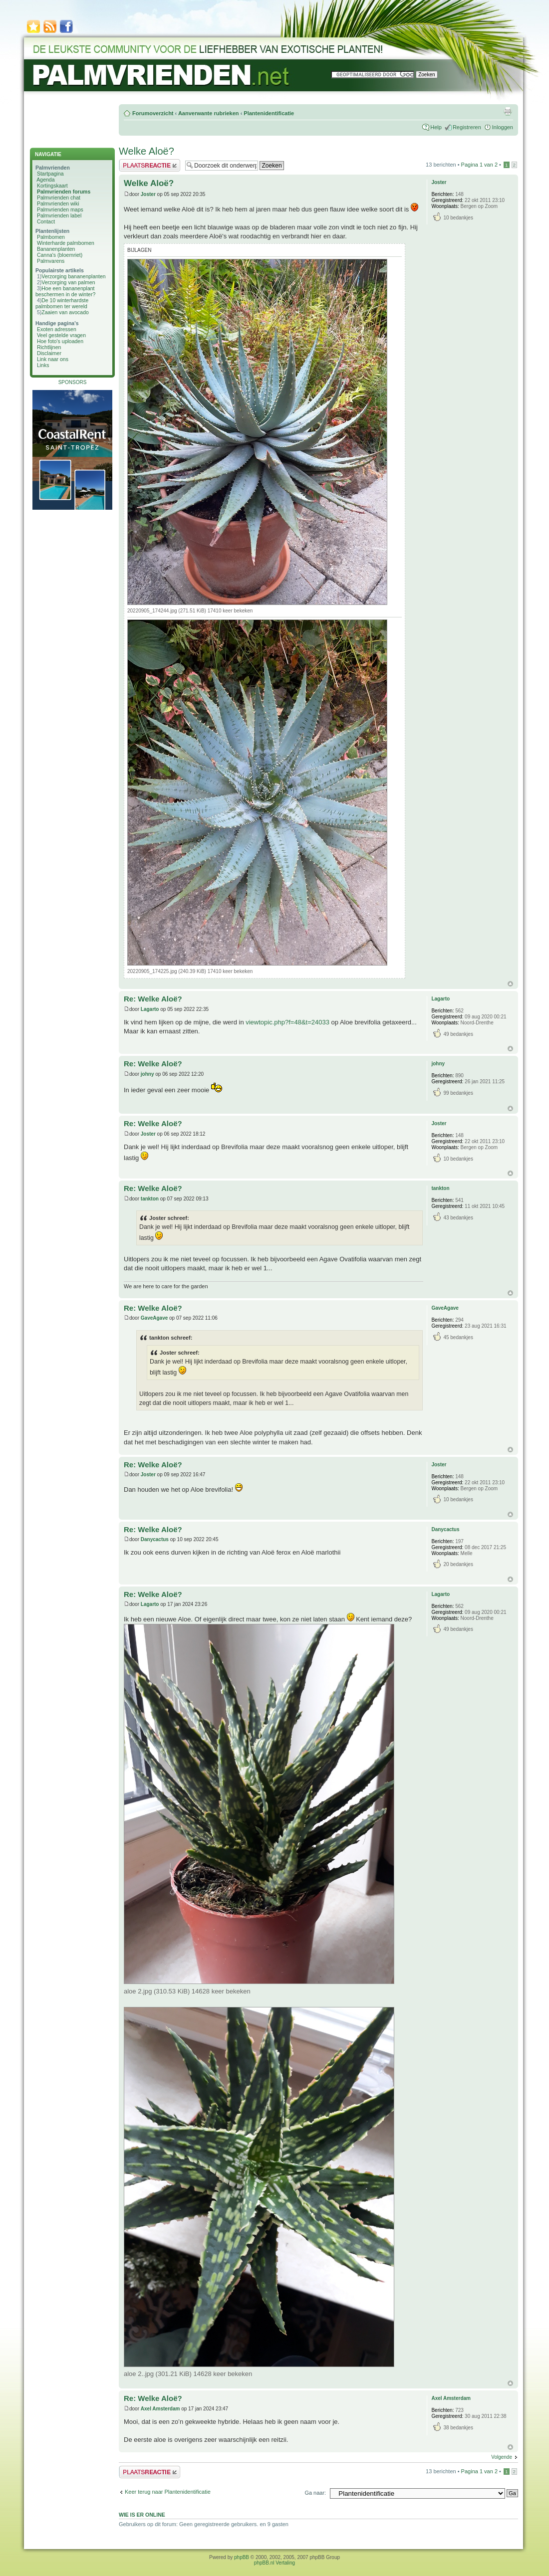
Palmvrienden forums (63, 192)
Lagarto (150, 1009)
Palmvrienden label (59, 215)
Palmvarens (50, 261)
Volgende (501, 2457)
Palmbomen (51, 237)
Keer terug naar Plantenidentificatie (168, 2492)
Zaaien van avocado (65, 312)
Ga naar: (315, 2493)
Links (43, 365)
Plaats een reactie (149, 165)
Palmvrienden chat (58, 197)
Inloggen (502, 127)
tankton (150, 1198)
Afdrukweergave (507, 111)
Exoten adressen (56, 329)
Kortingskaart (52, 186)
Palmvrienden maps (60, 209)
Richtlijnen (49, 347)
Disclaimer (49, 353)
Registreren (467, 127)
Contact (46, 221)
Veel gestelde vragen (61, 335)
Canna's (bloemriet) (59, 255)
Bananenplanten (56, 249)
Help (436, 127)
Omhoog (510, 984)
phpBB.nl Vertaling (274, 2563)
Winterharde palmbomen (65, 243)
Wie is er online (142, 2515)
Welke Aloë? (146, 151)
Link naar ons (52, 359)
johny (147, 1074)
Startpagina (50, 174)
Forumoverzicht (153, 113)
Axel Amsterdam (160, 2408)
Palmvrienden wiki (58, 203)
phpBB (241, 2557)
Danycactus (155, 1539)
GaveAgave (154, 1318)
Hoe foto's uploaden (60, 341)
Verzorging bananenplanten (73, 276)
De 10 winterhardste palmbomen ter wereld (61, 303)
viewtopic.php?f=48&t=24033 (287, 1022)
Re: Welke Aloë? (153, 998)
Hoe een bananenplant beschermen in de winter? (65, 291)
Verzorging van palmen (68, 282)
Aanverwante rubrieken (208, 113)
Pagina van (479, 165)
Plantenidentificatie (269, 113)
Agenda (45, 180)
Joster (148, 194)
